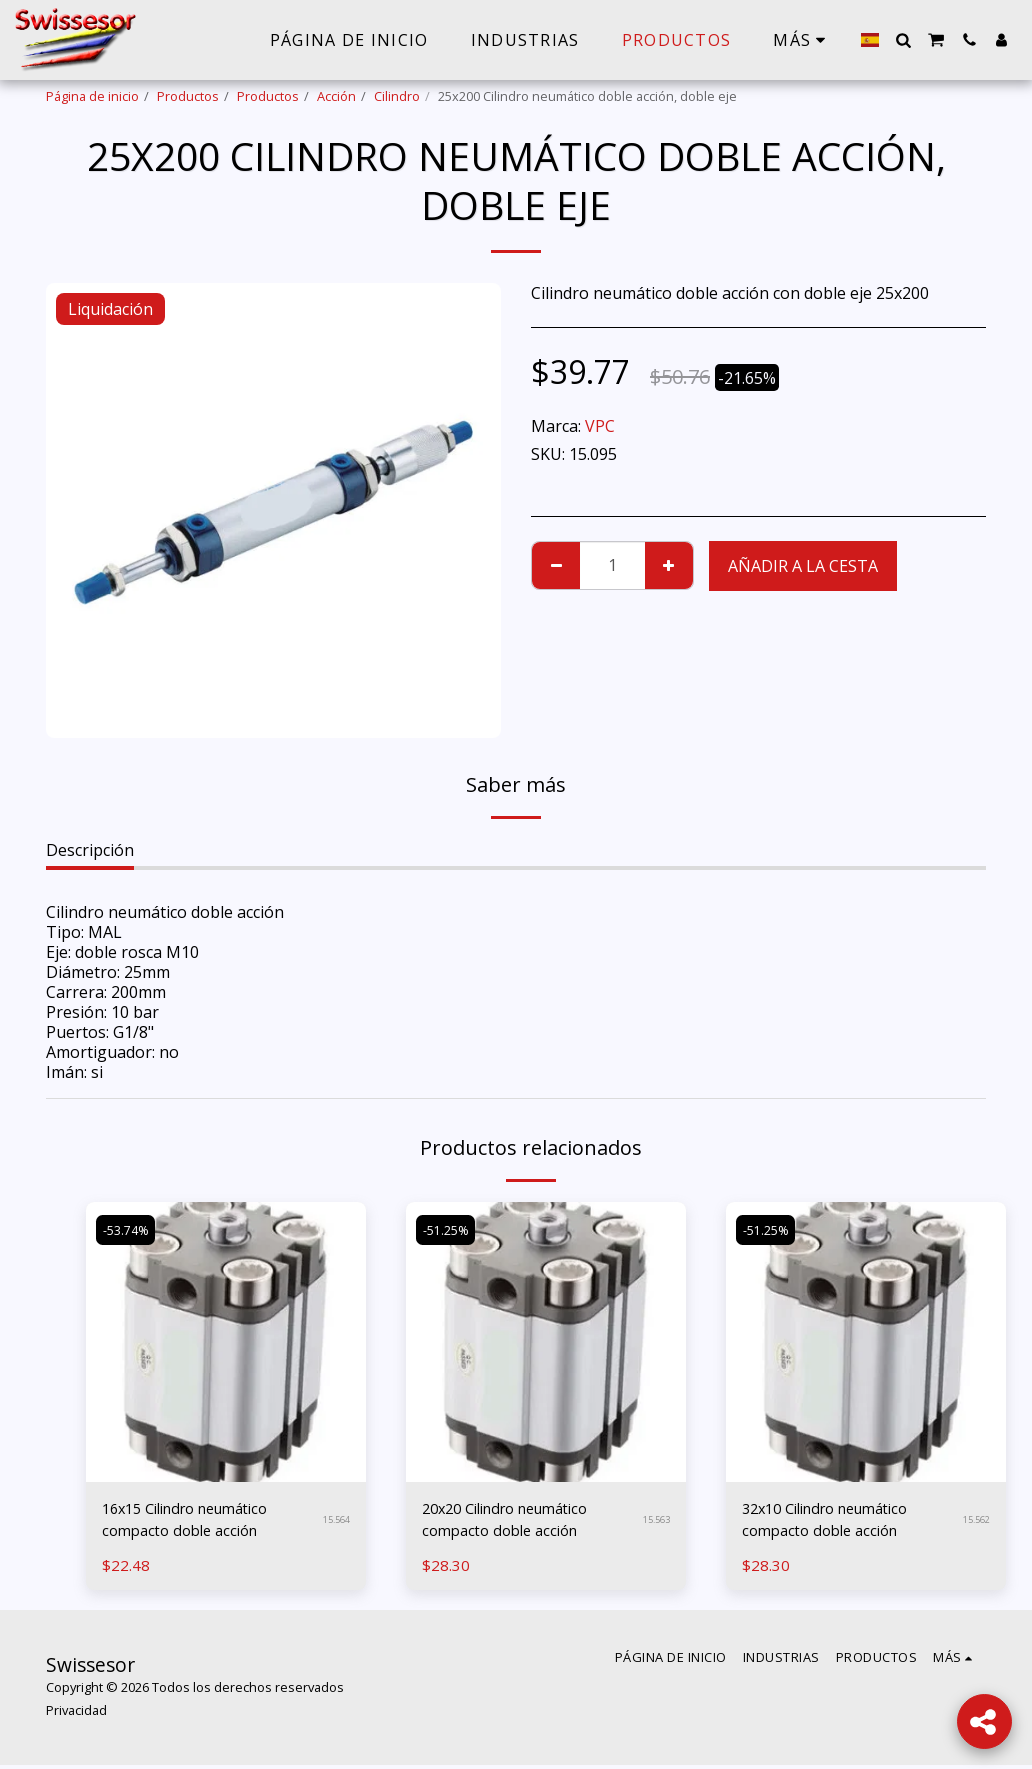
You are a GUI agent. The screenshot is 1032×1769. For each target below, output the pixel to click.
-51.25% (447, 1229)
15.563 (656, 1522)
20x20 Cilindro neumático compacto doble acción (516, 1522)
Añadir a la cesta (803, 566)
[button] (903, 40)
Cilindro (397, 96)
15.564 (336, 1522)
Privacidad (76, 1715)
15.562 (976, 1522)
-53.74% (127, 1229)
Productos (188, 96)
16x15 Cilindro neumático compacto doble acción (196, 1522)
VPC (600, 426)
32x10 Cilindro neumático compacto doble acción (836, 1522)
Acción (336, 96)
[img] (226, 1342)
